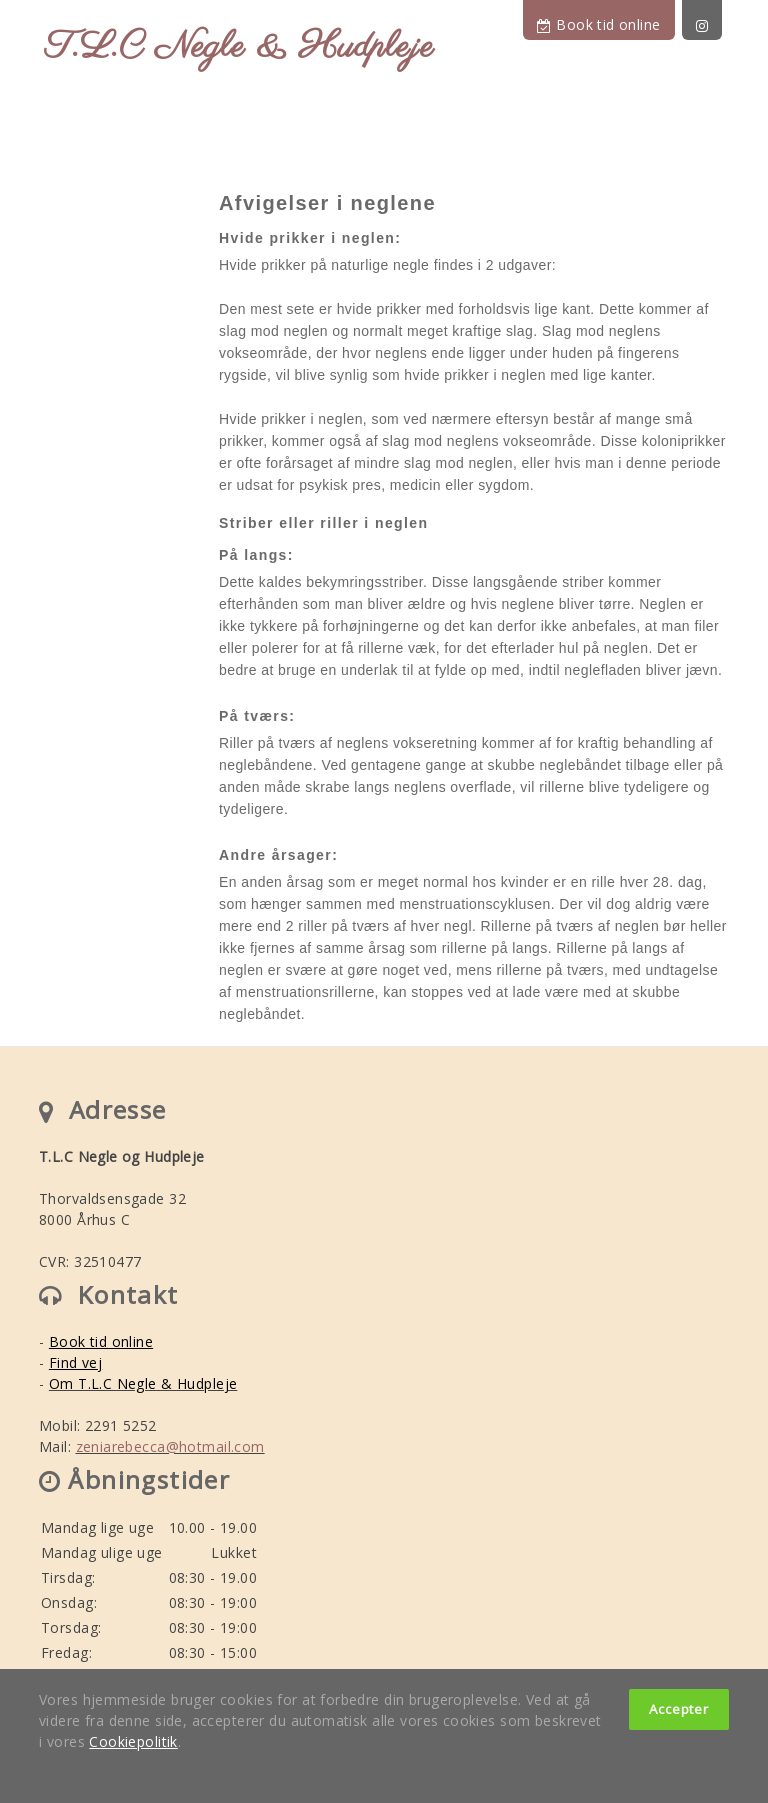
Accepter (679, 1709)
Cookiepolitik (133, 1741)
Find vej (75, 1362)
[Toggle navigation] (713, 135)
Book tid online (598, 24)
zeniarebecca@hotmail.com (170, 1446)
